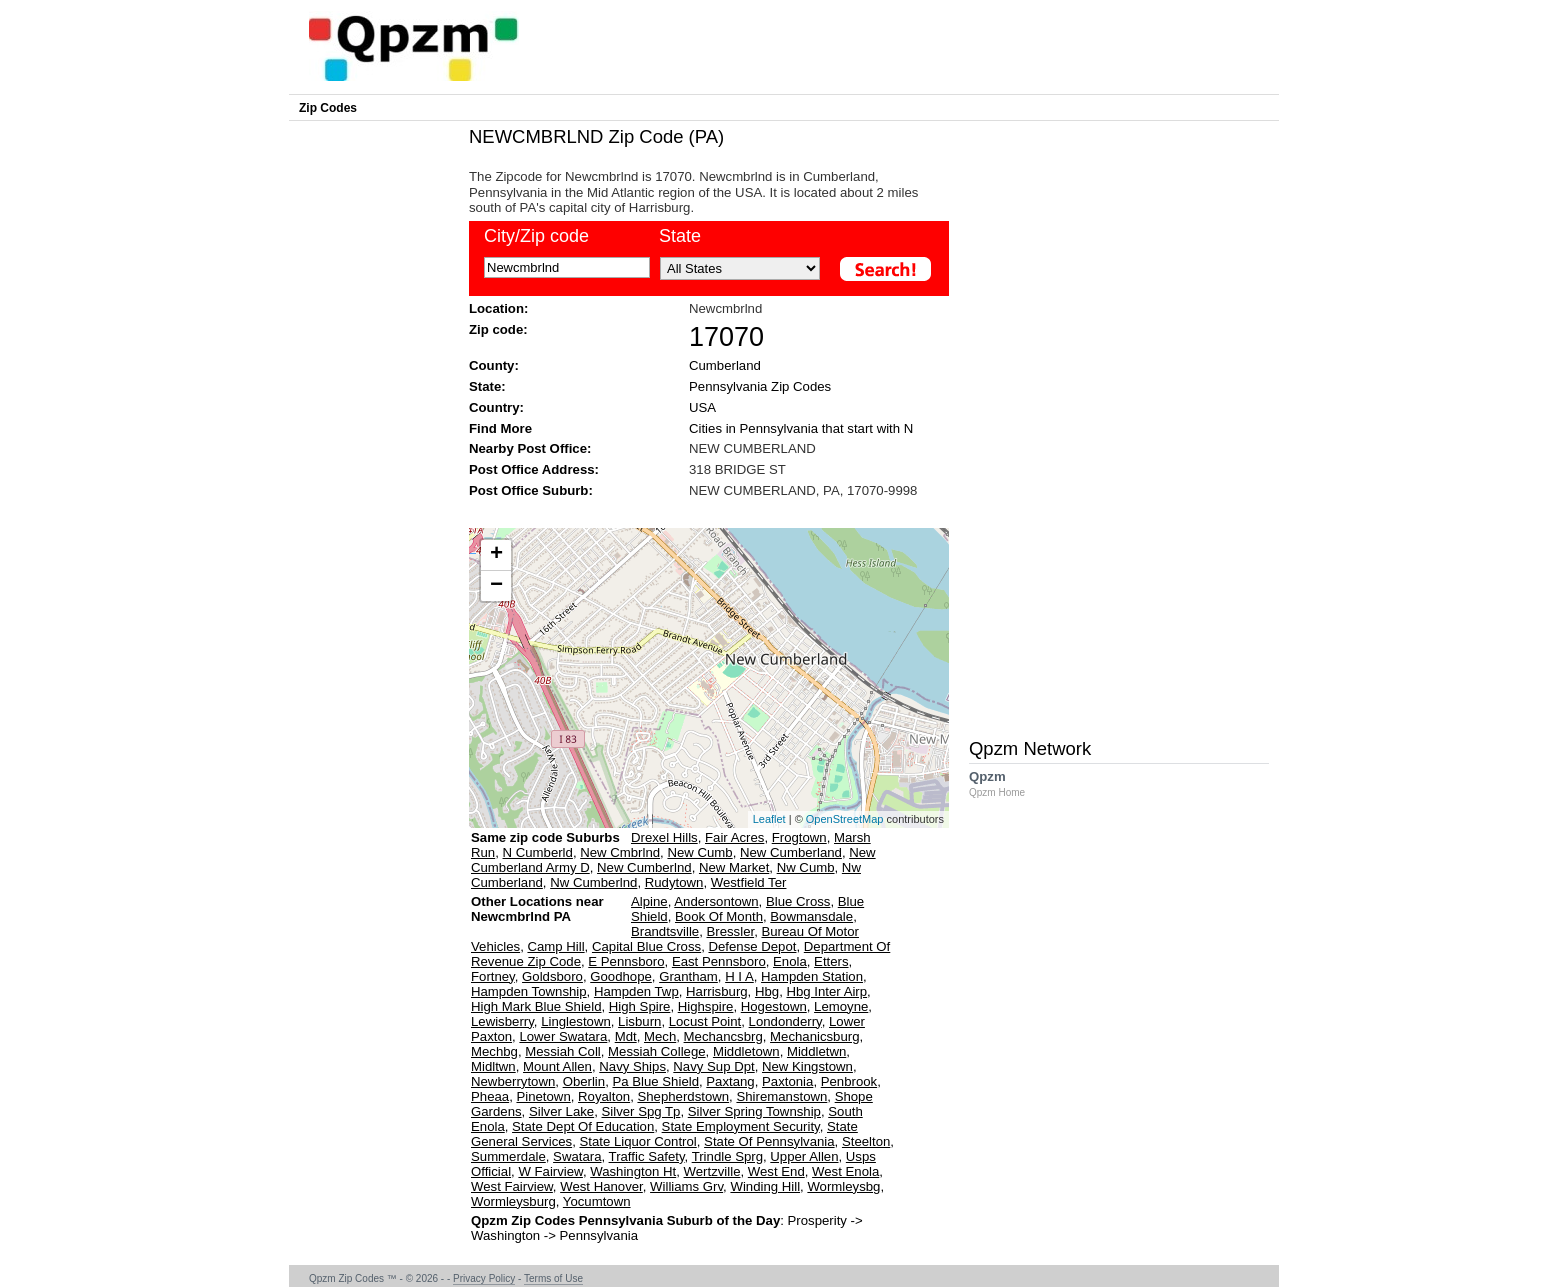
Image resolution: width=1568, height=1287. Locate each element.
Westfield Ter (749, 882)
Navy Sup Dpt (713, 1066)
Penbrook (849, 1081)
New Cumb (699, 852)
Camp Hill (555, 946)
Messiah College (657, 1051)
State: (487, 386)
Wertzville (712, 1171)
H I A (739, 976)
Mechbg (494, 1051)
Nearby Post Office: (530, 448)
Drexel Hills (664, 837)
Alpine (649, 901)
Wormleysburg (513, 1201)
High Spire (640, 1006)
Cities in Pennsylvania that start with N (801, 428)
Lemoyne (841, 1006)
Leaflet (769, 819)
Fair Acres (734, 837)
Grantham (688, 976)
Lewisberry (502, 1021)
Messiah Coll (563, 1051)
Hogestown (774, 1006)
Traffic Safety (647, 1156)
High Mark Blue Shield (536, 1006)
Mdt (626, 1036)
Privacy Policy (484, 1278)
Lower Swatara (563, 1036)
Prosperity (817, 1220)
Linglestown (576, 1021)
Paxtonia (787, 1081)
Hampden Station (812, 976)
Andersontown (716, 901)
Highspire (706, 1006)
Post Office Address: (534, 469)
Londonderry (785, 1021)
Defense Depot (752, 946)
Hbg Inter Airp (826, 991)
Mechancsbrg (723, 1036)
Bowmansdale (811, 916)
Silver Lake (561, 1111)
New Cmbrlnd (620, 852)
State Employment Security (741, 1126)
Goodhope (621, 976)
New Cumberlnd (644, 867)
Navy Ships (632, 1066)
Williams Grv (686, 1186)
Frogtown (799, 837)
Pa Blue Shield (655, 1081)
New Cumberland (791, 852)
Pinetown (543, 1096)
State (680, 236)
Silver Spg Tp (641, 1111)
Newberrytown (513, 1081)
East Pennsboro (719, 961)
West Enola (845, 1171)
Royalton (604, 1096)
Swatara (577, 1156)
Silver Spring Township (754, 1111)
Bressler (731, 931)
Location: (498, 308)
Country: (496, 407)
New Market (734, 867)
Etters (831, 961)
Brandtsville (665, 931)
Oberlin (584, 1081)
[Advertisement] (699, 511)
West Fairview (512, 1186)
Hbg (767, 991)
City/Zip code (536, 236)
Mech (660, 1036)
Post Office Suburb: (531, 490)
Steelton (866, 1141)
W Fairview (550, 1171)
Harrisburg (717, 991)
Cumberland (725, 365)
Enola (790, 961)
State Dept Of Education (583, 1126)
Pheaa (490, 1096)
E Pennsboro (626, 961)
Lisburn (639, 1021)
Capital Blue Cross (646, 946)
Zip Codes (328, 108)
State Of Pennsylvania (769, 1141)
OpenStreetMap (845, 819)
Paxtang (730, 1081)
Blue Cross (798, 901)
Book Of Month (719, 916)
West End (776, 1171)
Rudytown (674, 882)
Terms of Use (553, 1278)
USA (702, 407)
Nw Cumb (806, 867)
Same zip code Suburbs (545, 837)
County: (494, 365)
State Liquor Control (637, 1141)
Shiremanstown (781, 1096)
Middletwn (816, 1051)
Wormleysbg (843, 1186)
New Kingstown (807, 1066)
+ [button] (496, 555)
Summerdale (508, 1156)
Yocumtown (597, 1201)
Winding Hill (765, 1186)
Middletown (746, 1051)
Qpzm (1007, 783)
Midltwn (493, 1066)
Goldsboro (552, 976)
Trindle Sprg (727, 1156)
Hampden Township (529, 991)
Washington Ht (633, 1171)
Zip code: (498, 329)
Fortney (493, 976)
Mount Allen (557, 1066)
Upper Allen (804, 1156)
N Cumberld (538, 852)
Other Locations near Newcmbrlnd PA (537, 916)
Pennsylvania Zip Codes (760, 386)
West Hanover (601, 1186)
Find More (500, 428)
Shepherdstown (683, 1096)
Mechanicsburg (814, 1036)
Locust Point (705, 1021)
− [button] (496, 586)
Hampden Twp (636, 991)
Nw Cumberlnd (593, 882)
